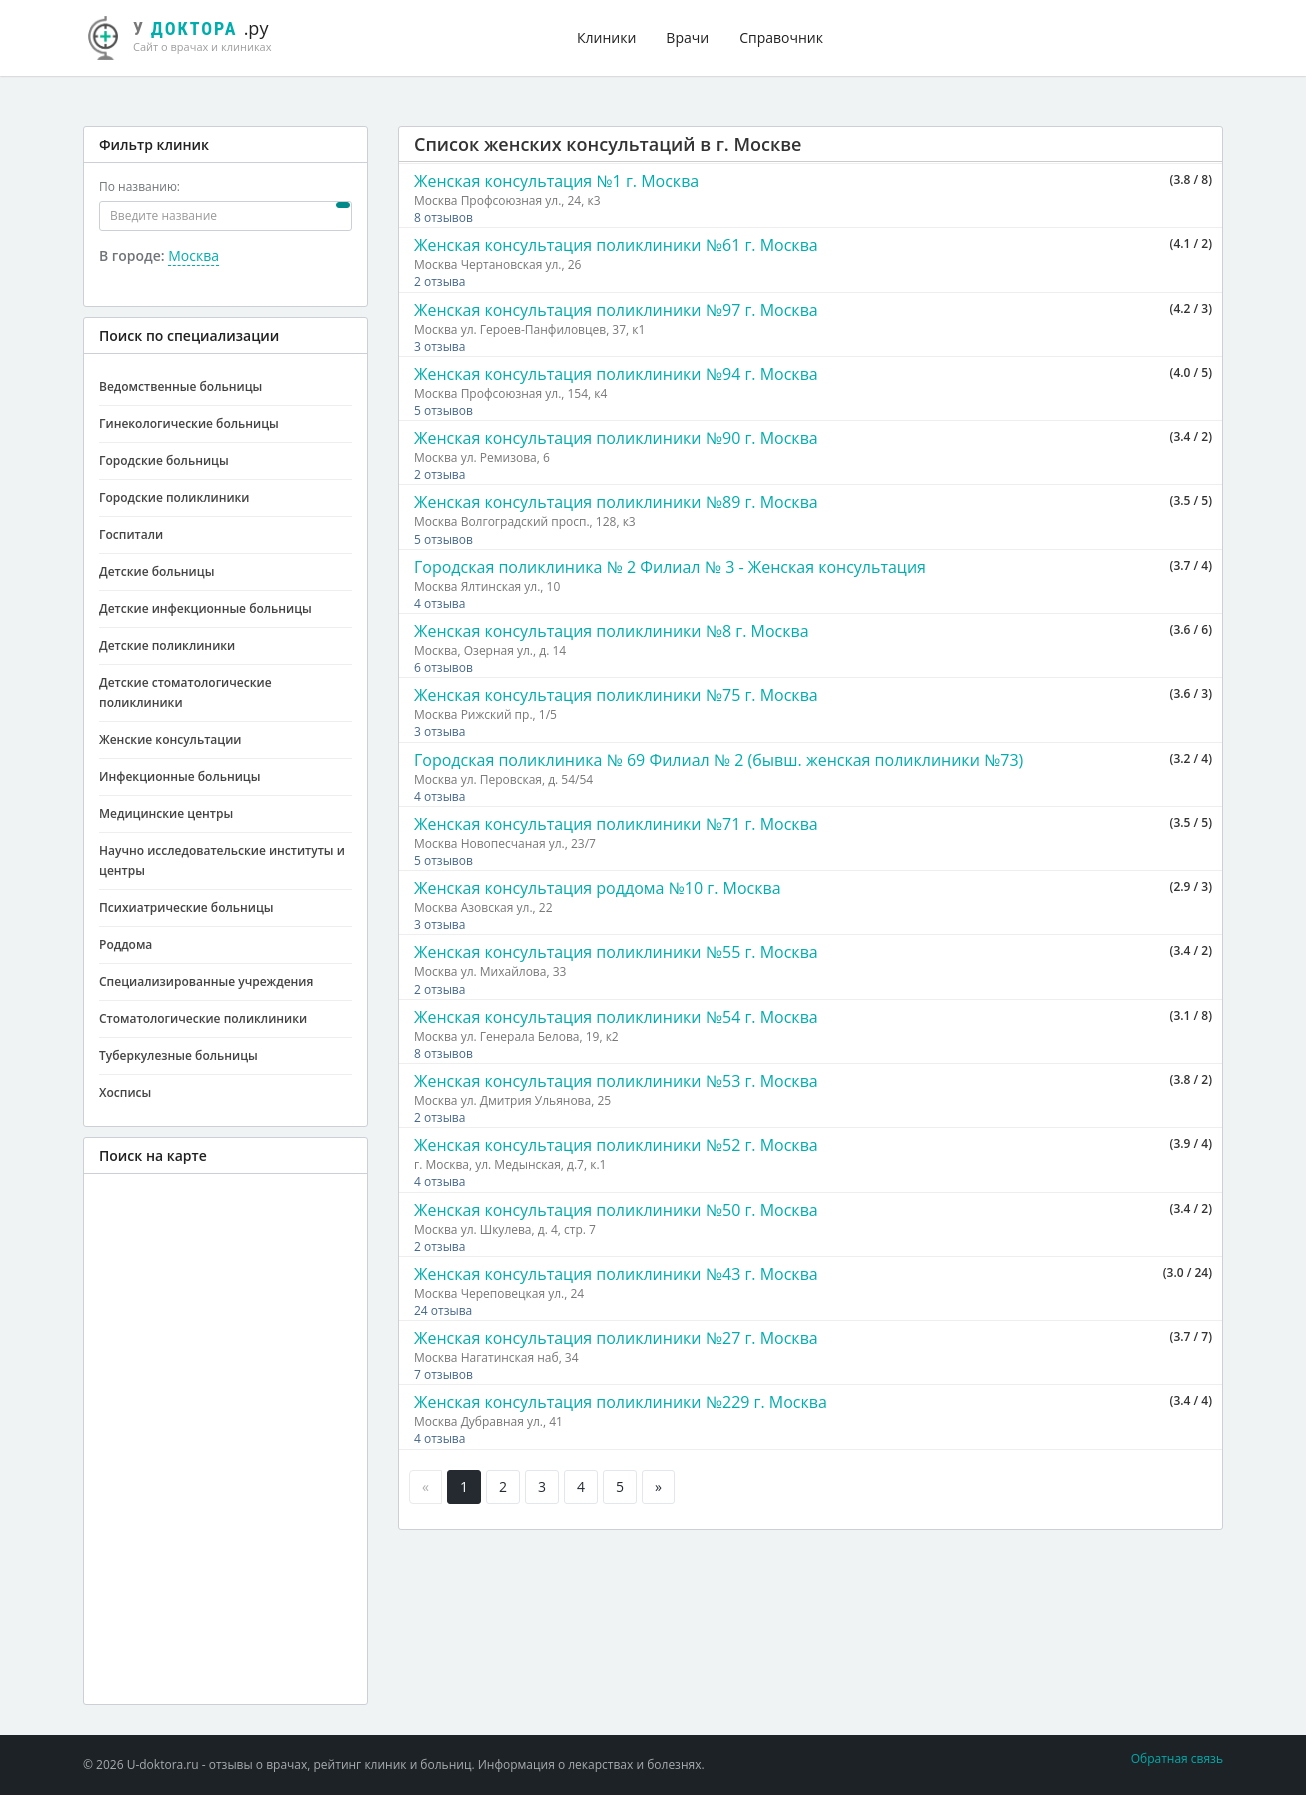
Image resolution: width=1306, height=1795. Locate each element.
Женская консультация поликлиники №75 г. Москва (616, 695)
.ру (188, 35)
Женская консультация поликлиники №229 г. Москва (620, 1402)
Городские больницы (164, 460)
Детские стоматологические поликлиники (185, 692)
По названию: (139, 186)
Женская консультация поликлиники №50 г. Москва (616, 1210)
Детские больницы (156, 571)
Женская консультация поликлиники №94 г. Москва (616, 374)
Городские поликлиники (174, 497)
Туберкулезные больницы (178, 1055)
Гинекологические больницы (189, 423)
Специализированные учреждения (206, 981)
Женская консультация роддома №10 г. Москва (597, 888)
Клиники (606, 37)
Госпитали (131, 534)
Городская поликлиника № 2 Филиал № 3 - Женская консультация (670, 567)
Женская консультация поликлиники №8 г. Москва (611, 631)
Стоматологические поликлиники (203, 1018)
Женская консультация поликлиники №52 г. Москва (616, 1145)
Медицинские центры (166, 813)
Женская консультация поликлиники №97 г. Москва (616, 310)
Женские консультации (170, 739)
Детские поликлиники (167, 645)
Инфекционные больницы (179, 776)
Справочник (781, 37)
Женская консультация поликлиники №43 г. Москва (616, 1274)
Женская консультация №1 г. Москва (556, 181)
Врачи (687, 37)
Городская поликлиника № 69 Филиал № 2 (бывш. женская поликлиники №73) (718, 760)
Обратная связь (1177, 1758)
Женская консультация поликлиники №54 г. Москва (616, 1017)
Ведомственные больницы (180, 386)
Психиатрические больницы (186, 907)
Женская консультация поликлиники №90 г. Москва (616, 438)
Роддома (125, 944)
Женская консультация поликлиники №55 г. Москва (616, 952)
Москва (193, 255)
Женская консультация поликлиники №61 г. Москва (616, 245)
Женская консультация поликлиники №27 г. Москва (616, 1338)
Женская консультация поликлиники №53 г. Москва (616, 1081)
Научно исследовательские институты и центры (222, 860)
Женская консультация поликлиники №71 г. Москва (616, 824)
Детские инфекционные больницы (205, 608)
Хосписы (125, 1092)
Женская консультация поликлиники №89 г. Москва (616, 502)
